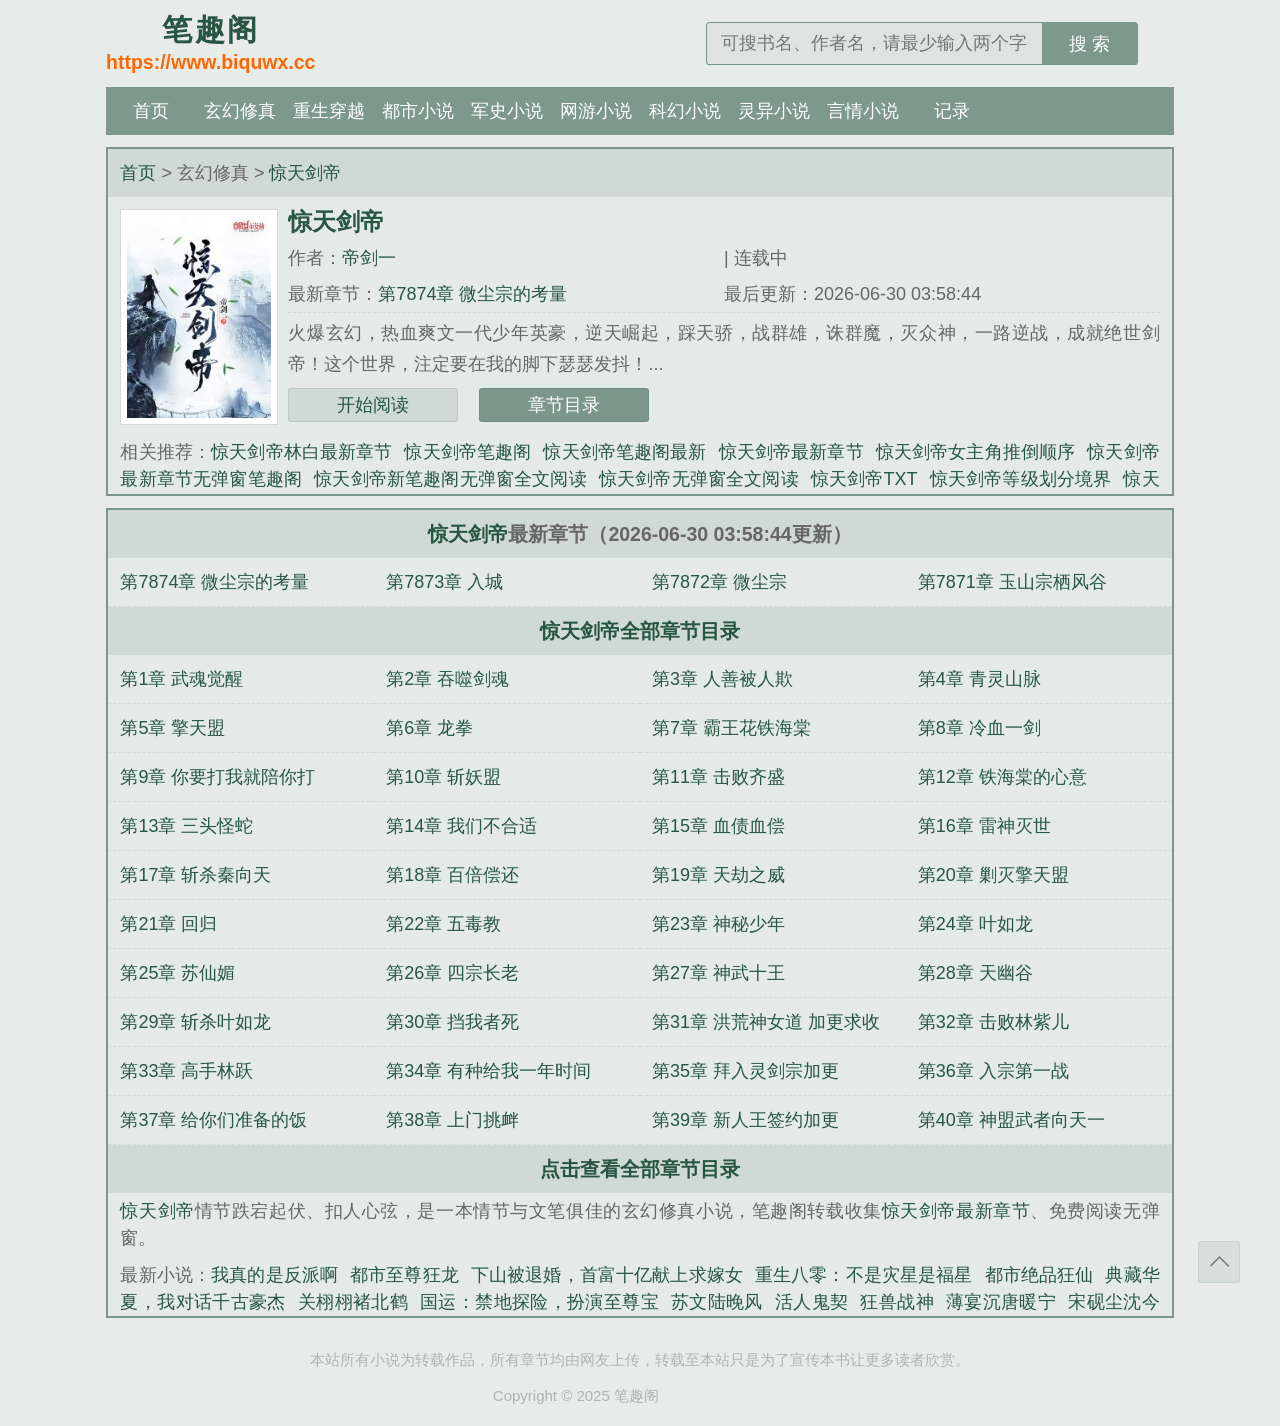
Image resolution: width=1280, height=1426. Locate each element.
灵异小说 (774, 111)
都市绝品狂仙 (1039, 1275)
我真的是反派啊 (274, 1275)
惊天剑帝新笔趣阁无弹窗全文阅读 (450, 479)
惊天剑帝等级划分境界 (1021, 479)
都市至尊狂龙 (404, 1275)
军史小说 (507, 111)
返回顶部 (1219, 1262)
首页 (151, 111)
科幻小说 (685, 111)
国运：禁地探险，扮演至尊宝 (539, 1302)
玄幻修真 (240, 111)
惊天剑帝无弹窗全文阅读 (699, 479)
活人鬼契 (812, 1302)
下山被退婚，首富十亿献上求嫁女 (607, 1275)
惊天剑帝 (305, 173)
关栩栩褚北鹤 (353, 1302)
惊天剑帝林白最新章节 (301, 452)
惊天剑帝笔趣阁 (467, 452)
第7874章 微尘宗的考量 (472, 294)
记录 (952, 111)
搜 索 (1089, 44)
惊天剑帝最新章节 (791, 452)
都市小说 (418, 111)
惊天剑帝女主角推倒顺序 (976, 452)
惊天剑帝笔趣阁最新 (624, 452)
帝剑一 (369, 258)
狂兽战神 (897, 1302)
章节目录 (564, 405)
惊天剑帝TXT (864, 479)
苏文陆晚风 (717, 1302)
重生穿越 (329, 111)
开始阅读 (373, 405)
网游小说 (596, 111)
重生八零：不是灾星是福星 (864, 1275)
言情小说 (863, 111)
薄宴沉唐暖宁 (1001, 1302)
